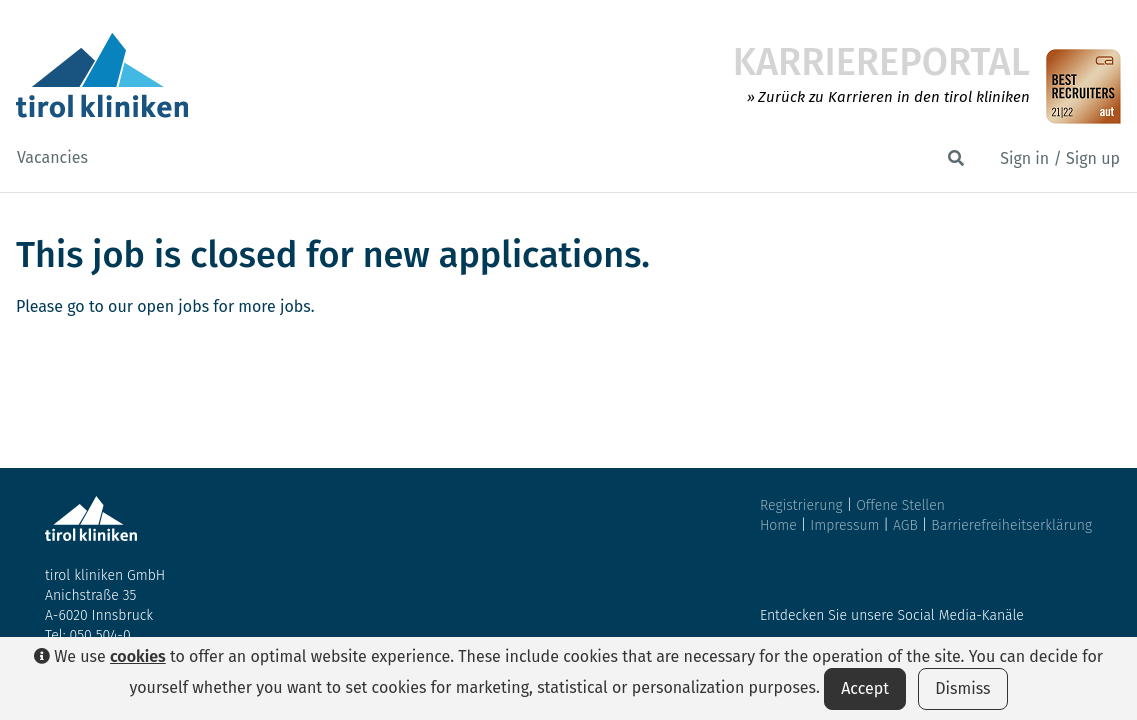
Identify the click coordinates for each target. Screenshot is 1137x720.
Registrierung (801, 505)
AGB (907, 525)
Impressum (846, 525)
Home (778, 525)
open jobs (173, 306)
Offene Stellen (900, 505)
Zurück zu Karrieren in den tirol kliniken (894, 97)
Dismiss (962, 688)
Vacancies (52, 157)
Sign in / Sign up (1060, 158)
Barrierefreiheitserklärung (1011, 525)
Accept (865, 688)
